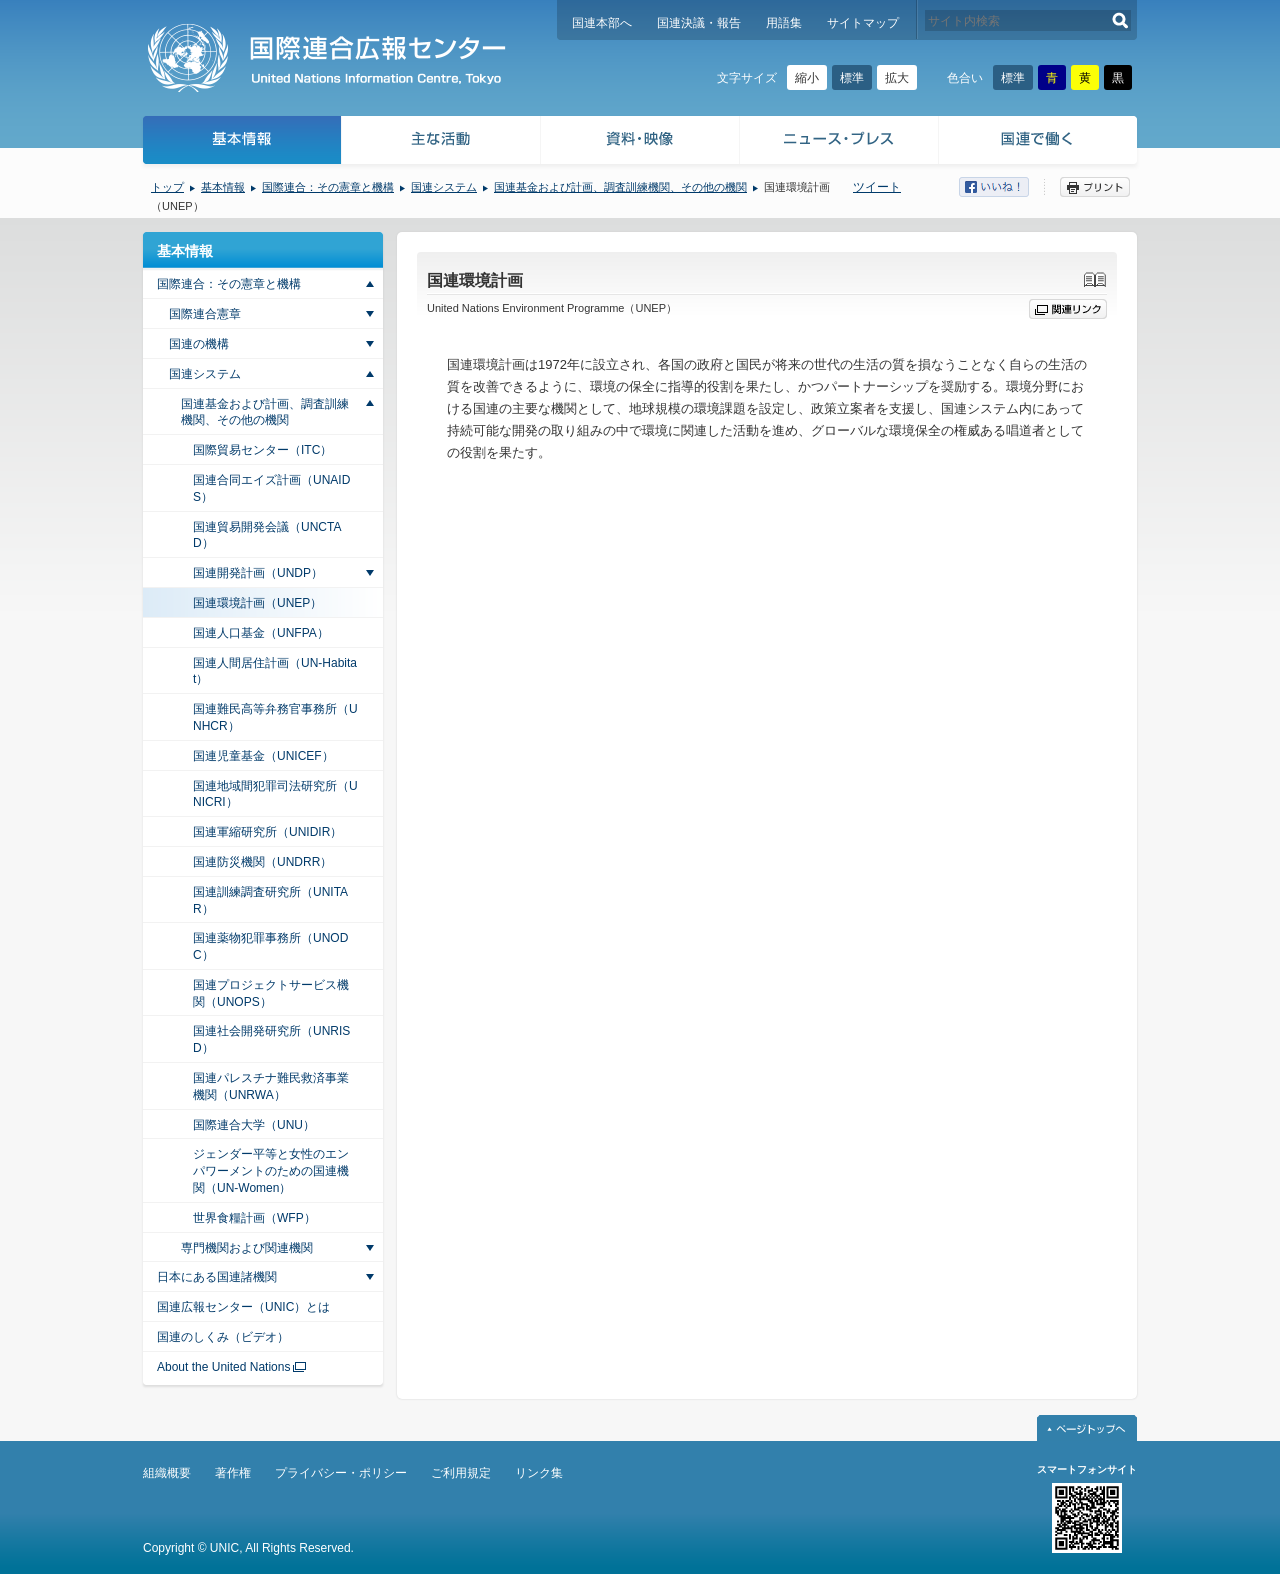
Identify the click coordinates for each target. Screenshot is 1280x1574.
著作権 (233, 1473)
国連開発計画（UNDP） (258, 573)
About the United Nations (223, 1367)
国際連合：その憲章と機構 (328, 187)
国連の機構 (199, 344)
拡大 (897, 78)
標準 (852, 78)
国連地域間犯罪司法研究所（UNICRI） (275, 794)
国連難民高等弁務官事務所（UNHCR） (275, 717)
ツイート (877, 187)
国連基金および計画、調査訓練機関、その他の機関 (620, 187)
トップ (167, 187)
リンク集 (539, 1473)
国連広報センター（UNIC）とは (243, 1307)
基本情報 (241, 142)
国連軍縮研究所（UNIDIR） (267, 832)
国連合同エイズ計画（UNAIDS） (271, 488)
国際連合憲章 (205, 314)
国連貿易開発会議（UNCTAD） (267, 535)
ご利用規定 (461, 1473)
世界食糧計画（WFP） (254, 1218)
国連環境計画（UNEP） (257, 603)
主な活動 (441, 142)
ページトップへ (1087, 1428)
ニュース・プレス (839, 142)
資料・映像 (640, 142)
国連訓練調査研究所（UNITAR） (270, 900)
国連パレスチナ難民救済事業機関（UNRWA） (271, 1086)
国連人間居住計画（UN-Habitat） (275, 671)
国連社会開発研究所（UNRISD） (271, 1039)
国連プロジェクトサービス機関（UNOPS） (271, 993)
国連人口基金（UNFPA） (261, 633)
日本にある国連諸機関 (217, 1277)
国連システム (444, 187)
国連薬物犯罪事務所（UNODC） (270, 946)
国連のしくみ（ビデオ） (223, 1337)
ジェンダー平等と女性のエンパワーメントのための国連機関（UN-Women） (271, 1171)
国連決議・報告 (699, 23)
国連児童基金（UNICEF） (263, 756)
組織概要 (167, 1473)
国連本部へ (602, 23)
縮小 (807, 78)
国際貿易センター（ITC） (262, 450)
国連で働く (1039, 142)
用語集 (784, 23)
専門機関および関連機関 (247, 1248)
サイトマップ (863, 23)
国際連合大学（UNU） (254, 1125)
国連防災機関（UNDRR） (262, 862)
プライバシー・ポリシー (341, 1473)
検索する (1120, 20)
